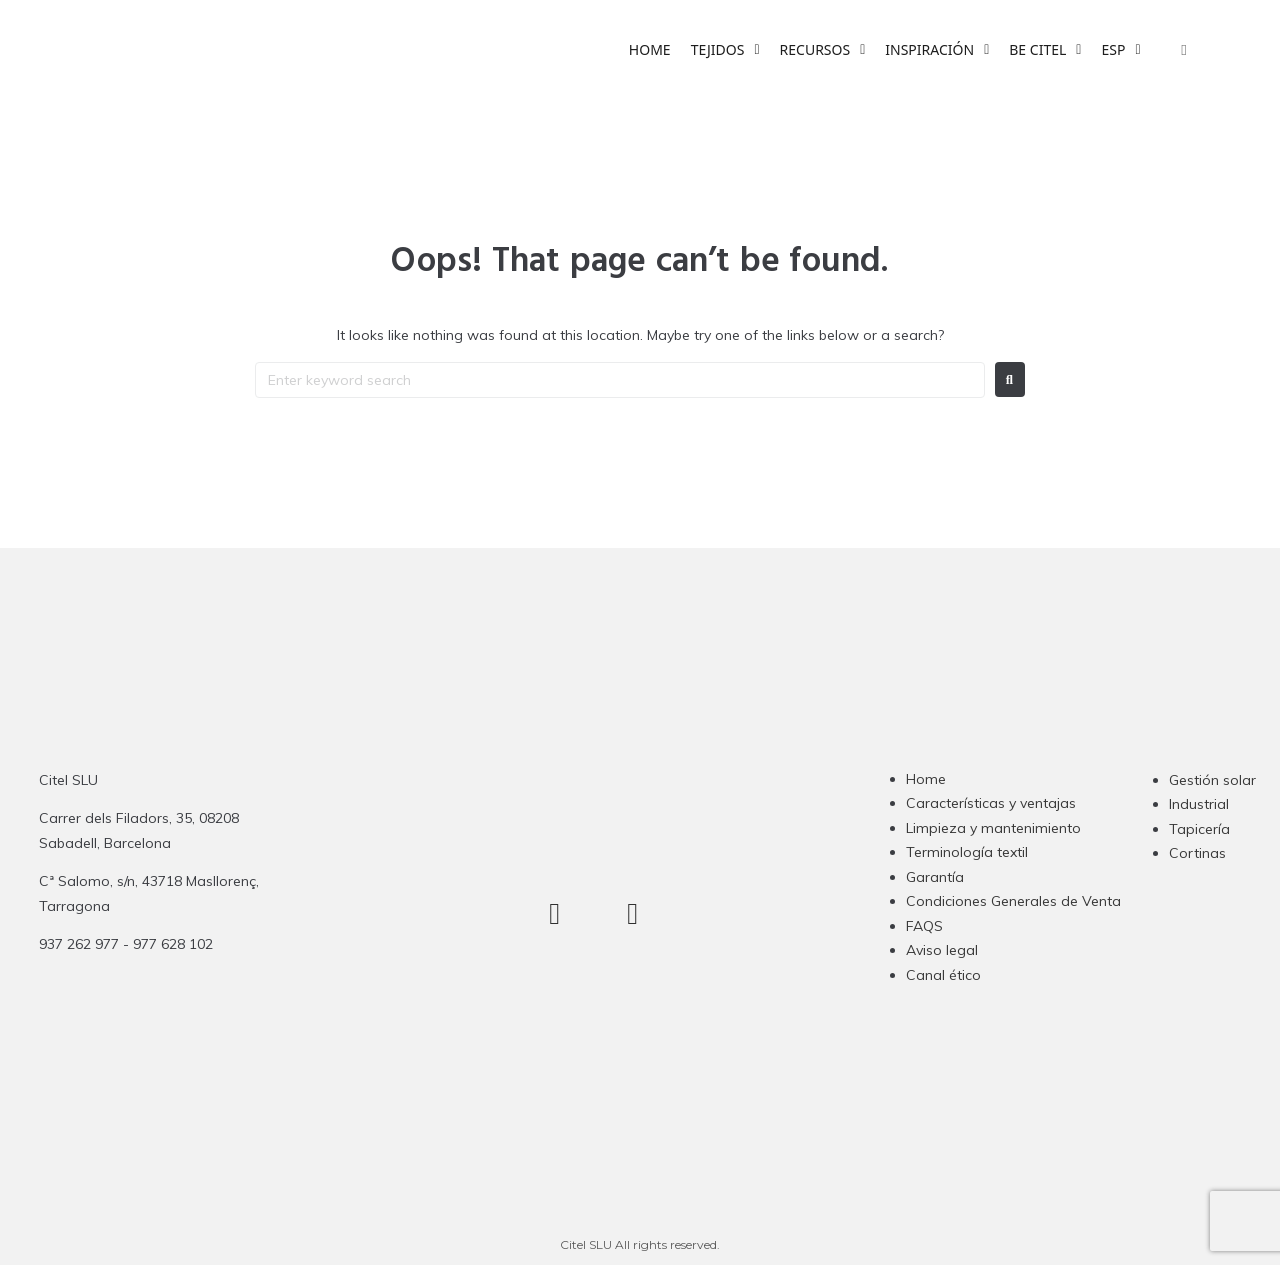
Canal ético (943, 975)
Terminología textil (967, 852)
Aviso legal (942, 950)
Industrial (1199, 804)
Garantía (935, 877)
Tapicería (1199, 829)
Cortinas (1197, 853)
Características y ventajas (991, 803)
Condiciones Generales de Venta (1013, 901)
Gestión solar (1212, 780)
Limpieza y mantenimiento (993, 828)
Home (926, 779)
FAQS (924, 926)
